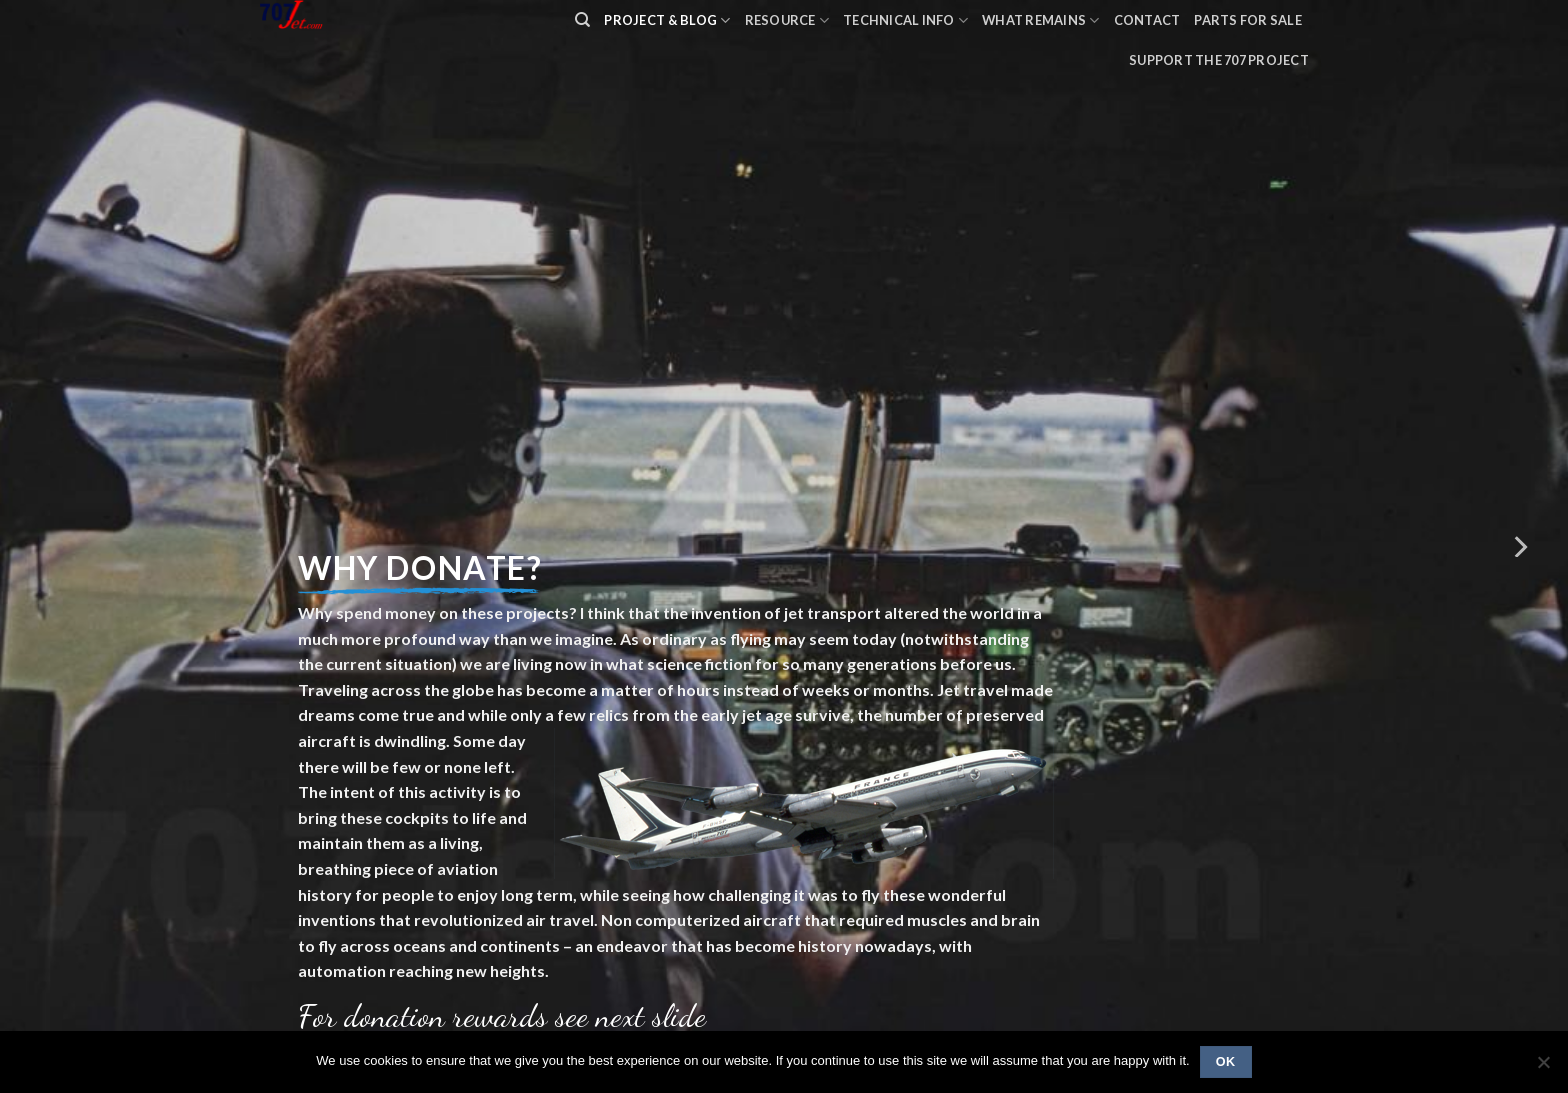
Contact (1147, 20)
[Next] (1519, 546)
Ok (1226, 1062)
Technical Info (905, 20)
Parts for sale (1248, 20)
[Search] (582, 20)
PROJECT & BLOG (667, 20)
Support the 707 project (1219, 60)
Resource (787, 20)
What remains (1041, 20)
